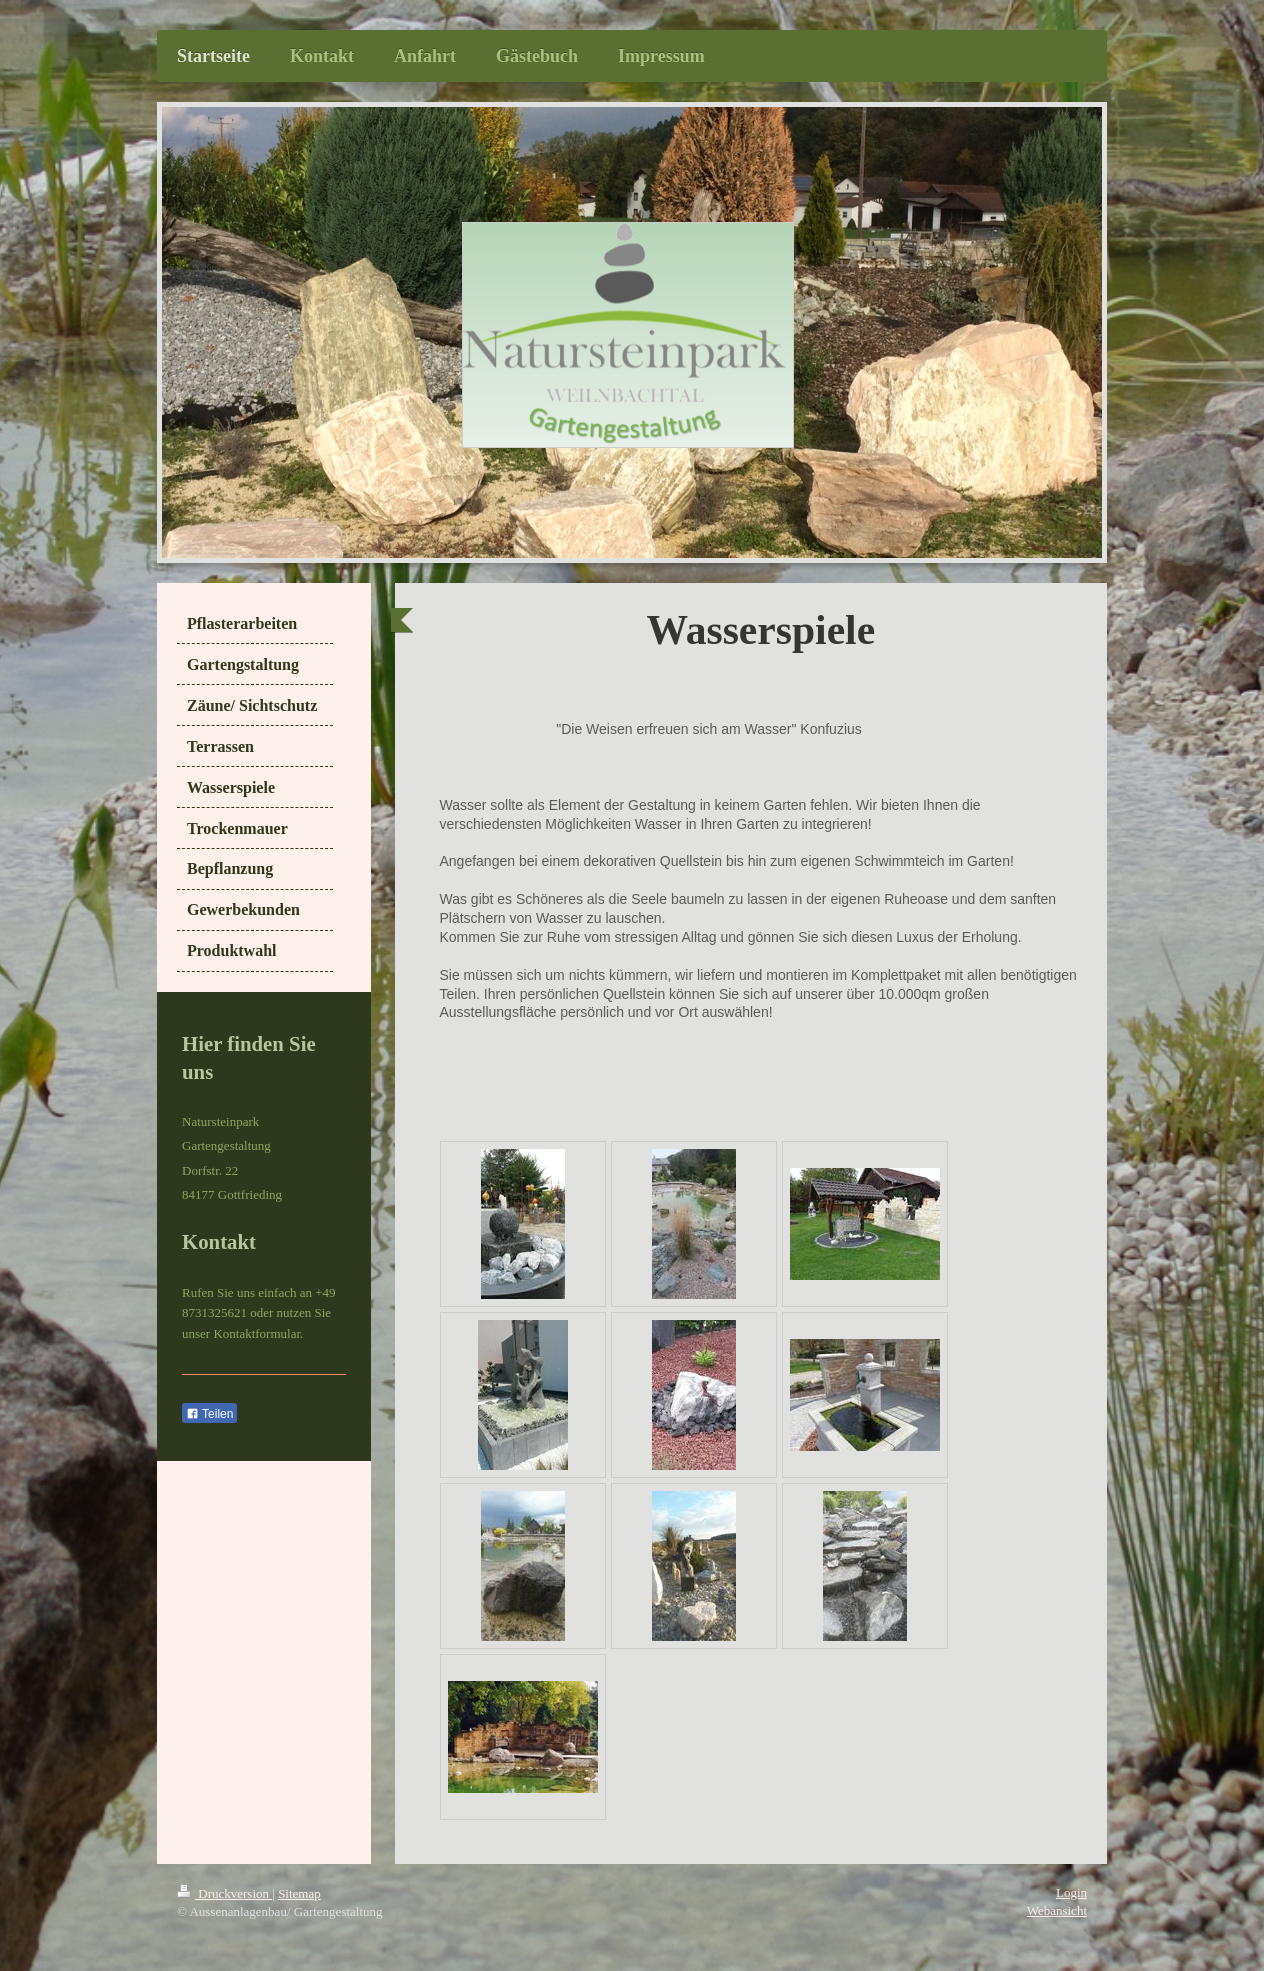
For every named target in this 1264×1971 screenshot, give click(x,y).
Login (1071, 1892)
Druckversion (224, 1893)
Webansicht (1057, 1910)
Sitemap (299, 1893)
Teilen (209, 1414)
